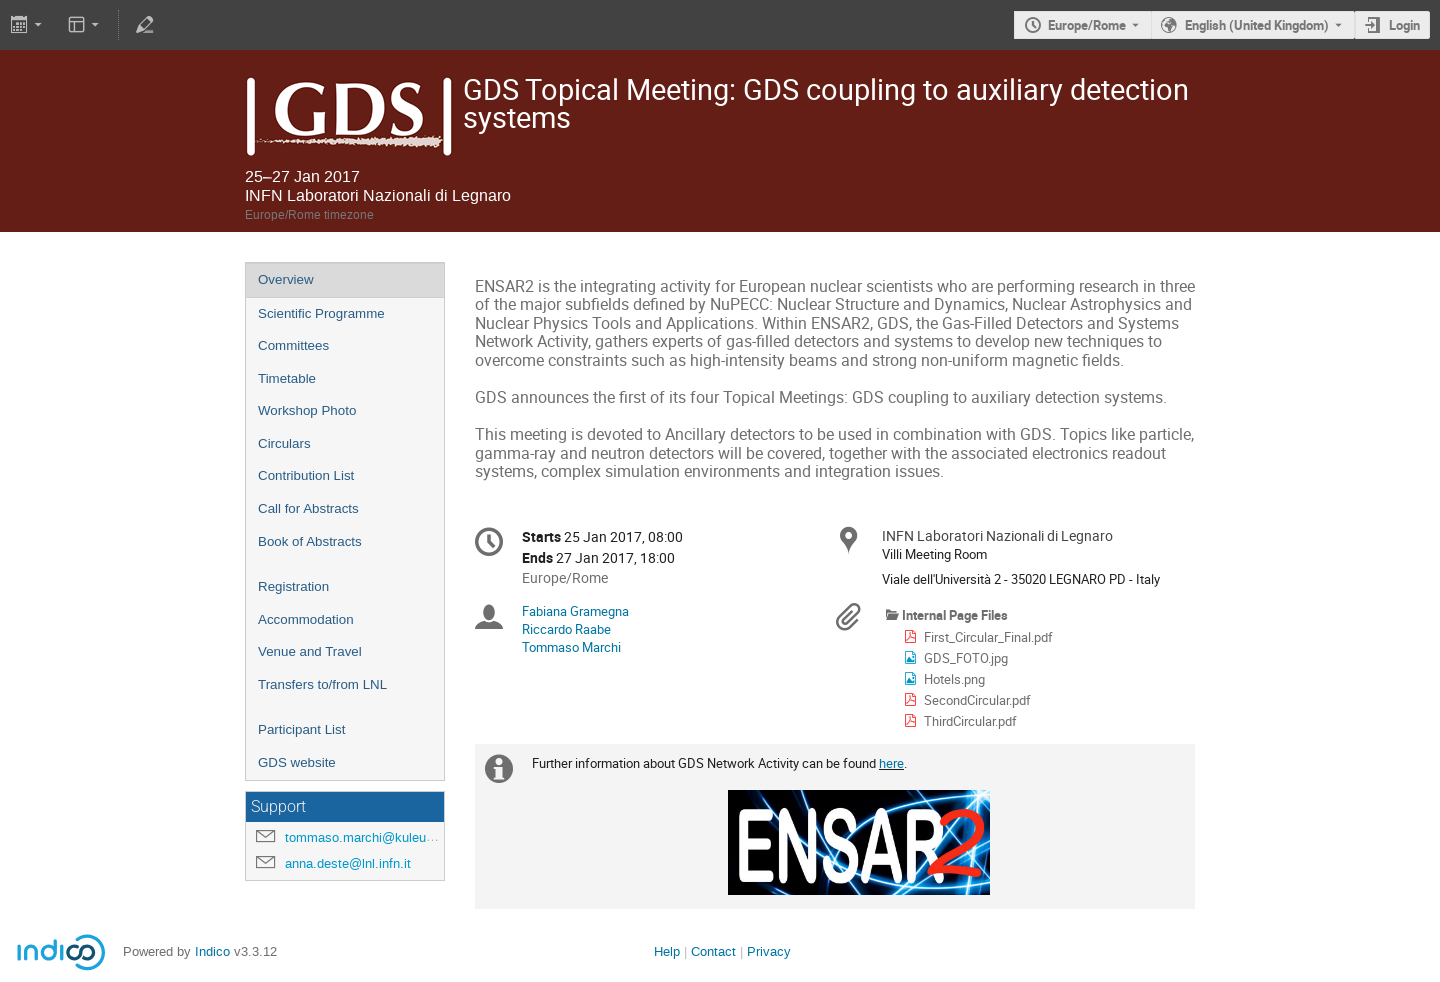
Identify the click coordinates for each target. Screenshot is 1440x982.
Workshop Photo (307, 410)
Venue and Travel (310, 651)
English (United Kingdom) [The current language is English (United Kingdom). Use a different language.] (1257, 25)
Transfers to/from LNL (322, 684)
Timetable (287, 378)
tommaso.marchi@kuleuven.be (375, 837)
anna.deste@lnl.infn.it (348, 863)
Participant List (301, 729)
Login (1404, 25)
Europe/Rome (1087, 25)
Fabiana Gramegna (575, 611)
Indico (212, 951)
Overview (286, 279)
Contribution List (306, 475)
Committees (293, 345)
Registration (293, 586)
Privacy (769, 951)
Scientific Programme (321, 313)
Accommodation (306, 619)
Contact (713, 951)
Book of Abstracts (310, 541)
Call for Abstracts (308, 508)
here (891, 763)
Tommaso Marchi (571, 647)
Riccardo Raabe (566, 629)
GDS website (297, 762)
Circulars (284, 443)
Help (667, 951)
